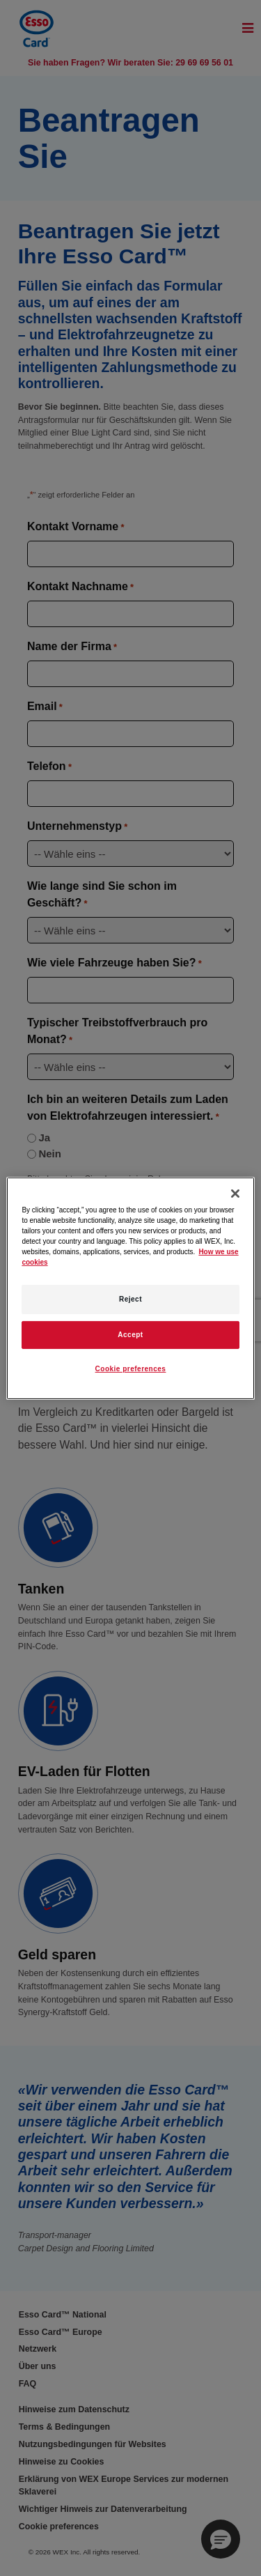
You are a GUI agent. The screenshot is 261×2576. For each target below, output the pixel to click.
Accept (130, 1335)
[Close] (235, 1193)
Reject (130, 1299)
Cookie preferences (130, 1369)
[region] (130, 1287)
